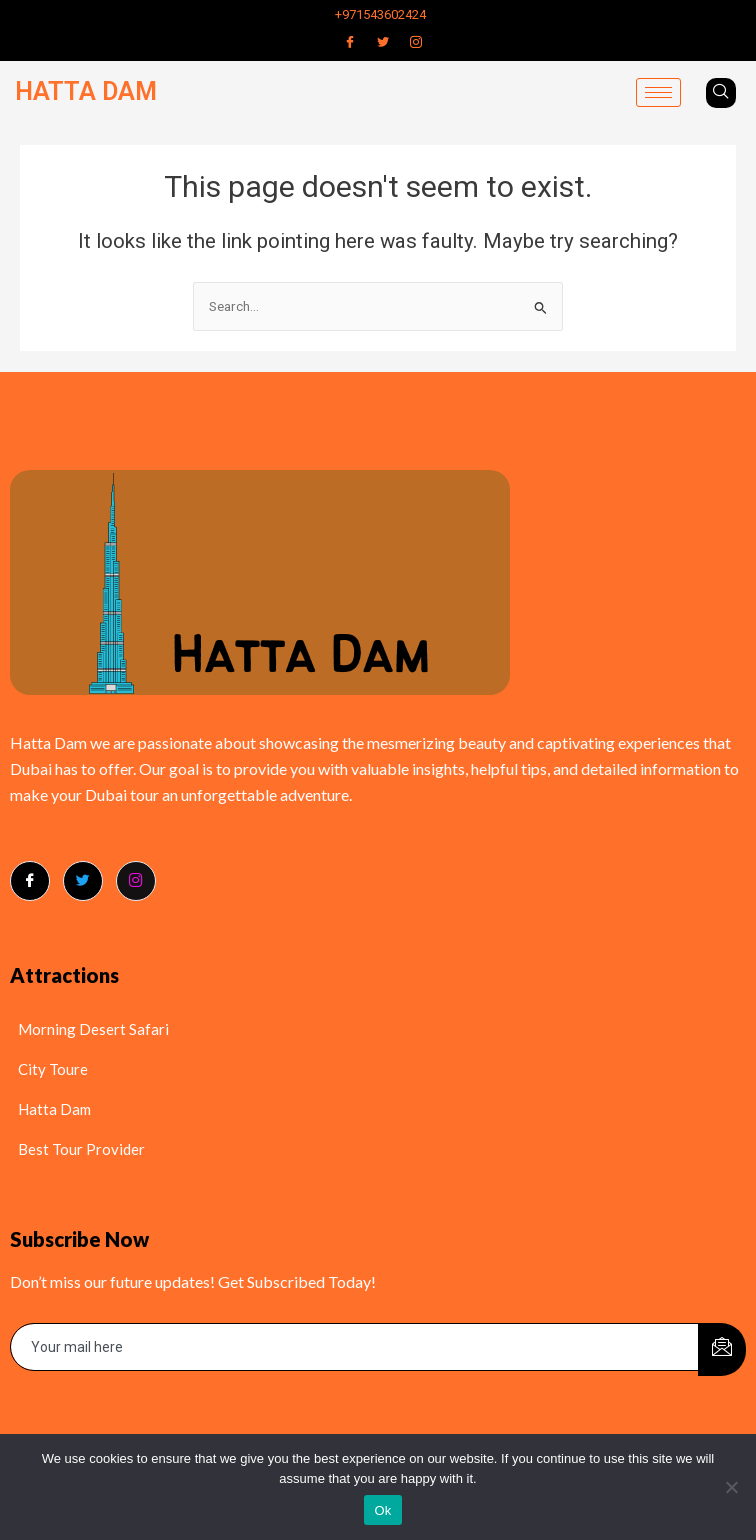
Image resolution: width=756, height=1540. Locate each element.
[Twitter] (383, 42)
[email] (355, 1347)
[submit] (722, 1349)
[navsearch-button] (721, 93)
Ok (382, 1510)
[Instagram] (416, 42)
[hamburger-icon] (658, 92)
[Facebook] (350, 42)
